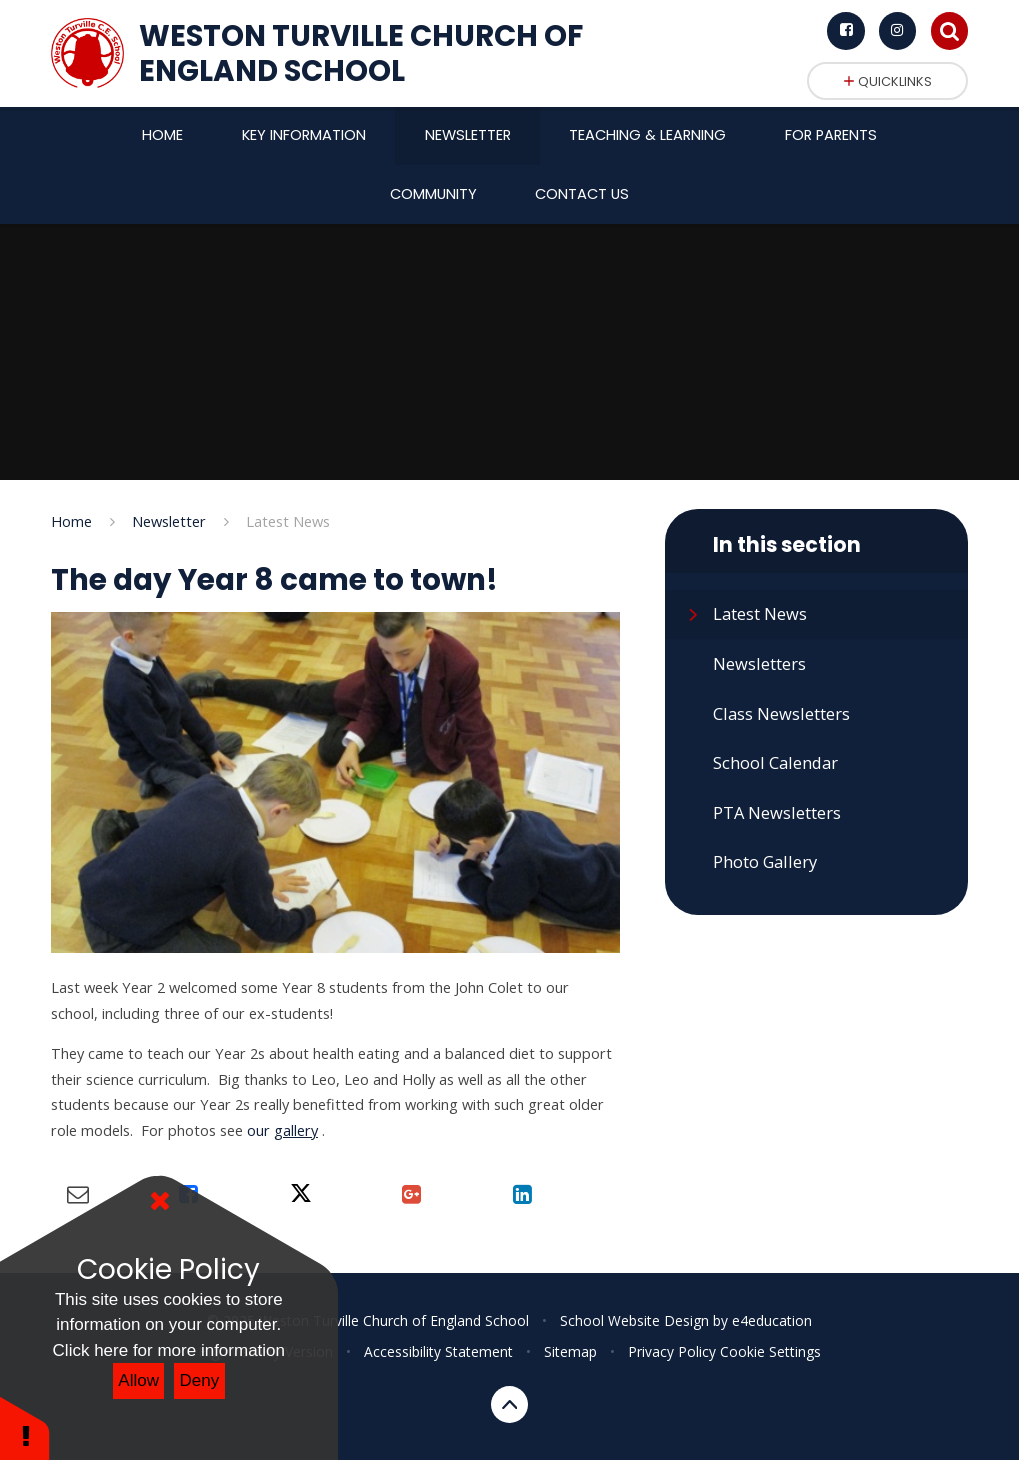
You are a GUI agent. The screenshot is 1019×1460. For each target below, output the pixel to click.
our (282, 1130)
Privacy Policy (672, 1351)
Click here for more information (169, 1350)
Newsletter (169, 521)
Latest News (288, 521)
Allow (138, 1380)
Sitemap (570, 1351)
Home (71, 521)
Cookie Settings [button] (770, 1351)
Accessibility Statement (438, 1351)
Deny (200, 1380)
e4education (772, 1320)
